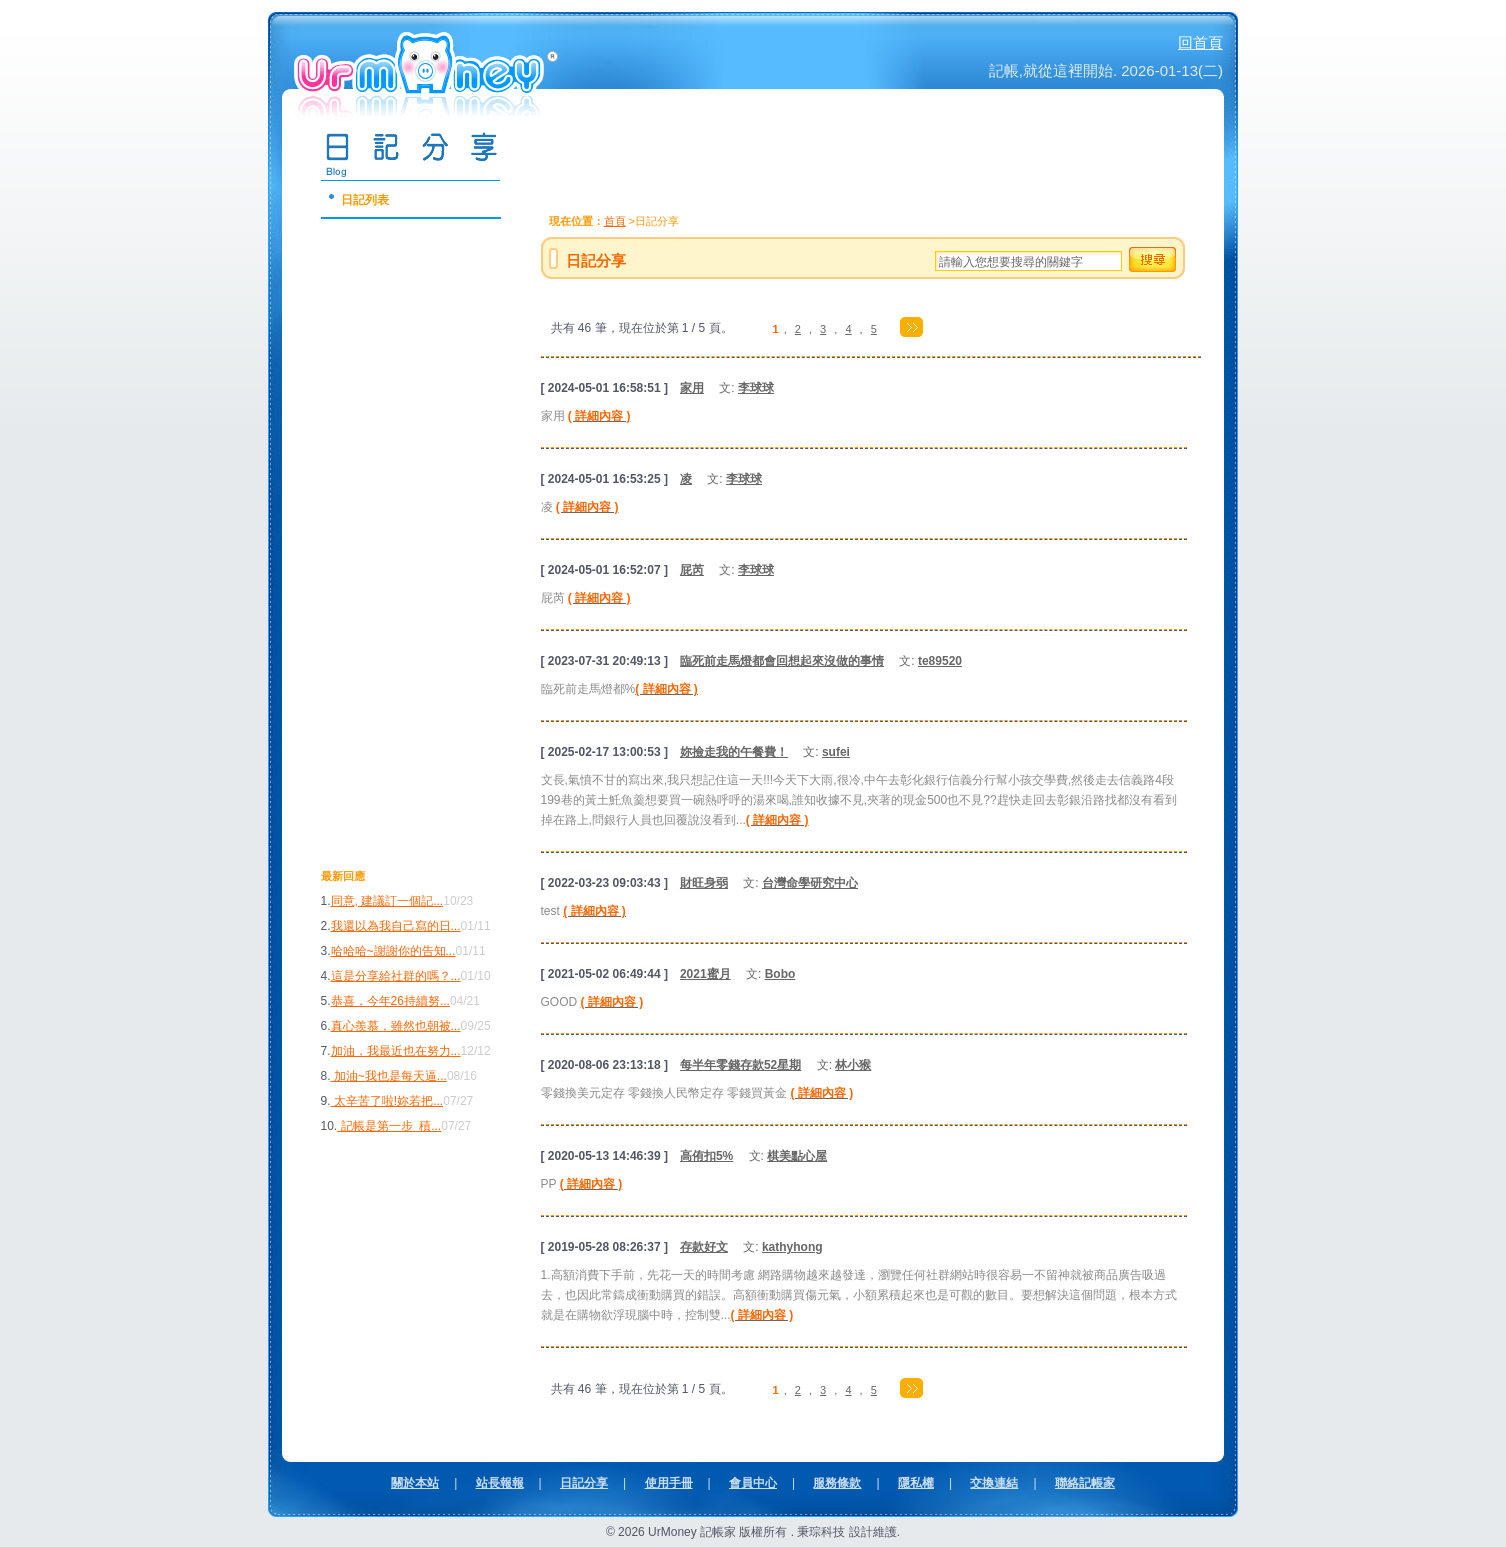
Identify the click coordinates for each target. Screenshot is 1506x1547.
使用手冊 (669, 1483)
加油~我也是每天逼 (384, 1076)
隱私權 (916, 1483)
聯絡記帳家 (1085, 1483)
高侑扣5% (706, 1156)
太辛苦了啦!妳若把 (382, 1101)
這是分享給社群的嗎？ (391, 976)
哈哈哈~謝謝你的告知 (388, 951)
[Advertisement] (401, 561)
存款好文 (704, 1247)
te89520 (940, 661)
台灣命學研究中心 (810, 883)
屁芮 (692, 570)
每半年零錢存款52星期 (740, 1065)
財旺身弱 (704, 883)
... (438, 901)
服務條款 (837, 1483)
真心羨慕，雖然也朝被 (391, 1026)
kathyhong (792, 1247)
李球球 (756, 388)
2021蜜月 (705, 974)
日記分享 (584, 1483)
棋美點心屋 (797, 1156)
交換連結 (994, 1483)
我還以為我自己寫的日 (391, 926)
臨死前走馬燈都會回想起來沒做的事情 (782, 661)
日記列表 (365, 200)
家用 (692, 388)
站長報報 (500, 1483)
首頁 (615, 221)
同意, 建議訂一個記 (382, 901)
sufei (836, 752)
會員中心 (753, 1483)
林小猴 (853, 1065)
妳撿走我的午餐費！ (734, 752)
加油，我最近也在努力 (391, 1051)
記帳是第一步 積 (384, 1126)
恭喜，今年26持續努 (385, 1001)
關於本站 (415, 1483)
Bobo (780, 974)
